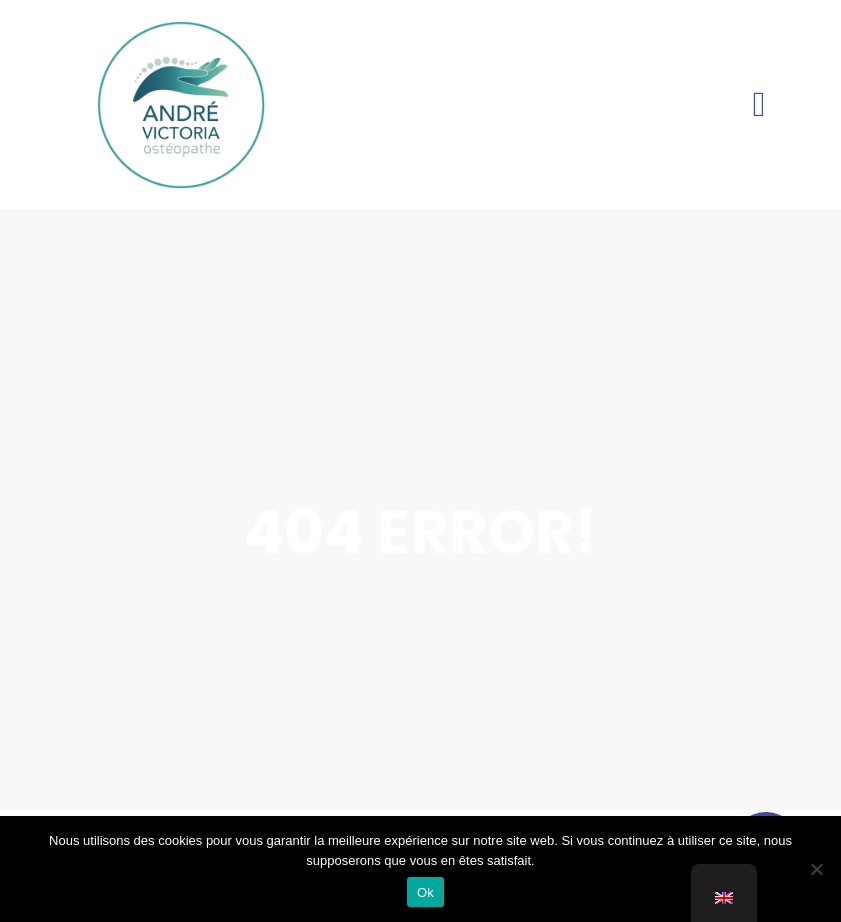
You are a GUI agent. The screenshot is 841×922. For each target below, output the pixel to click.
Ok (425, 892)
